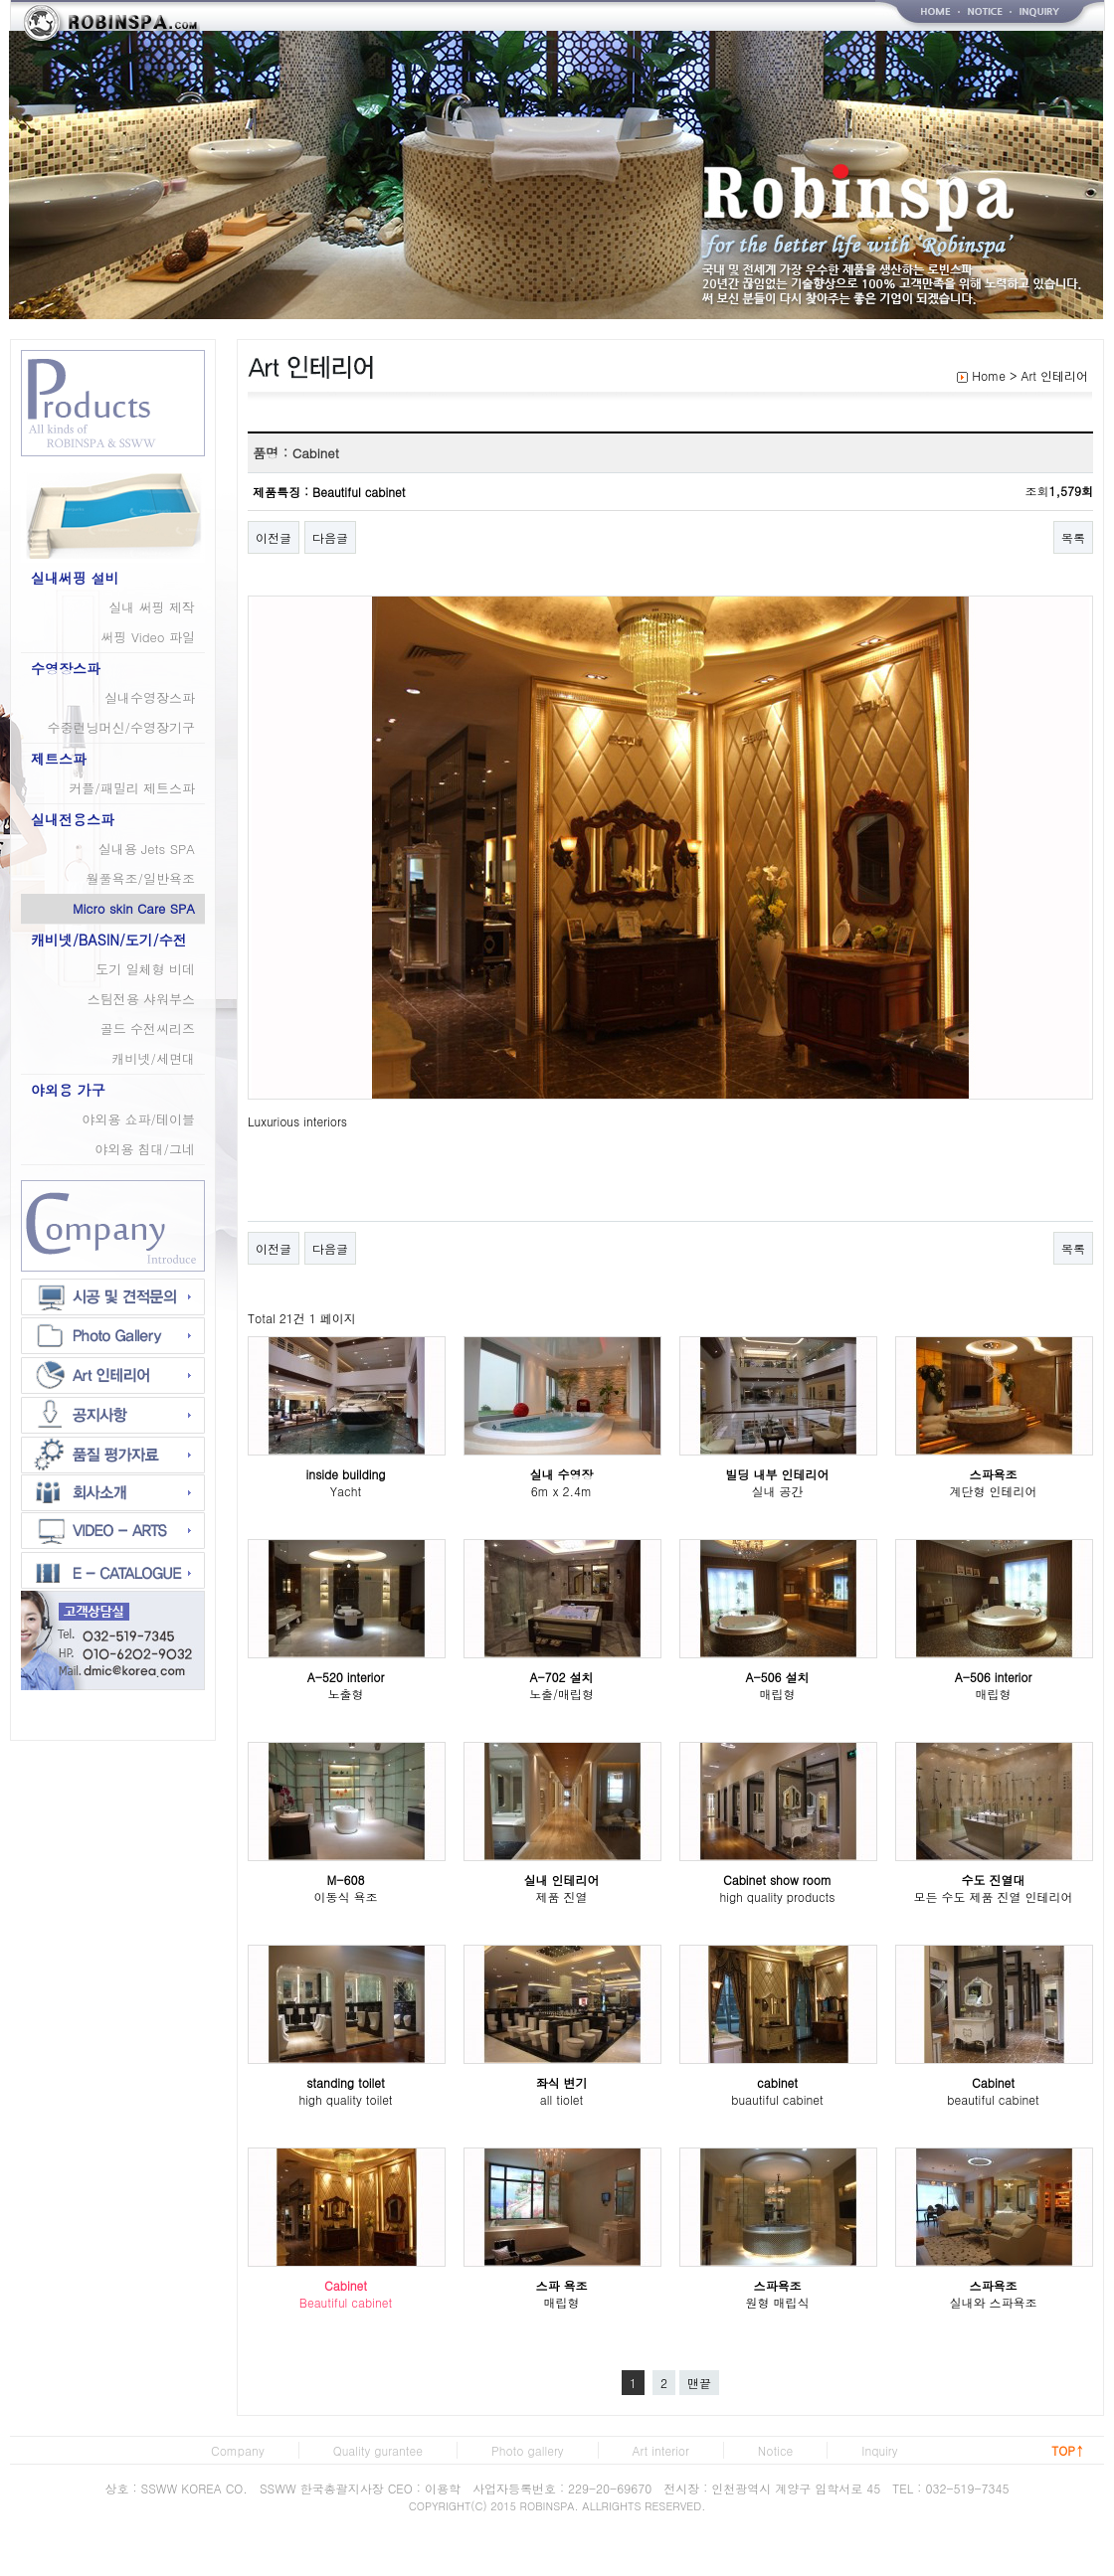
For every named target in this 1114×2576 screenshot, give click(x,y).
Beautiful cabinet (345, 2302)
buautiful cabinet (777, 2099)
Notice (775, 2450)
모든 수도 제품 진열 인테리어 (992, 1896)
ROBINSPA (547, 2505)
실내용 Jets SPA (146, 848)
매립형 (778, 1693)
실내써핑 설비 (75, 578)
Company (238, 2450)
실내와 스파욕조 (992, 2302)
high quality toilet (345, 2099)
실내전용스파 (72, 819)
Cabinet (993, 2082)
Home (989, 375)
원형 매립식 (777, 2302)
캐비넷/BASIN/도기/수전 (109, 939)
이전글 (273, 537)
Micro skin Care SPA (134, 908)
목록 (1073, 537)
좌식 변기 (561, 2082)
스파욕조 (994, 1473)
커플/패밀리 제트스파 (132, 787)
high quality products (777, 1896)
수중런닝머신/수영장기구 (121, 727)
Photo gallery (527, 2450)
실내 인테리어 (561, 1879)
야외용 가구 (68, 1090)
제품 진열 (561, 1896)
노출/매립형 (561, 1693)
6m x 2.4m (561, 1490)
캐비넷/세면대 (153, 1058)
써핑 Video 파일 (148, 636)
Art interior (661, 2450)
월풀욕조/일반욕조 (141, 878)
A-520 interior (346, 1676)
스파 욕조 (561, 2285)
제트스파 (59, 759)
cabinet (777, 2082)
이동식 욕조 (345, 1896)
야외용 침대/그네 (144, 1148)
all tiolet (561, 2099)
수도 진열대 (992, 1879)
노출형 (346, 1693)
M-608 (346, 1879)
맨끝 (699, 2382)
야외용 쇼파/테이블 (138, 1119)
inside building (346, 1473)
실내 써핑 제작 (151, 607)
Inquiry (879, 2450)
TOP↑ (1067, 2450)
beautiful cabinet (993, 2099)
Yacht (345, 1490)
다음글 (330, 537)
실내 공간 (777, 1490)
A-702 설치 (561, 1676)
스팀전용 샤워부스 (141, 998)
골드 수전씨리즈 (147, 1028)
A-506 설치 (777, 1676)
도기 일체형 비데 (145, 968)
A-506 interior (993, 1676)
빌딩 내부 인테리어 (777, 1473)
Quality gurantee (378, 2450)
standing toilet (345, 2082)
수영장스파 (65, 668)
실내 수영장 (561, 1473)
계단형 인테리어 (992, 1490)
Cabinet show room (777, 1879)
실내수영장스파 (149, 697)
